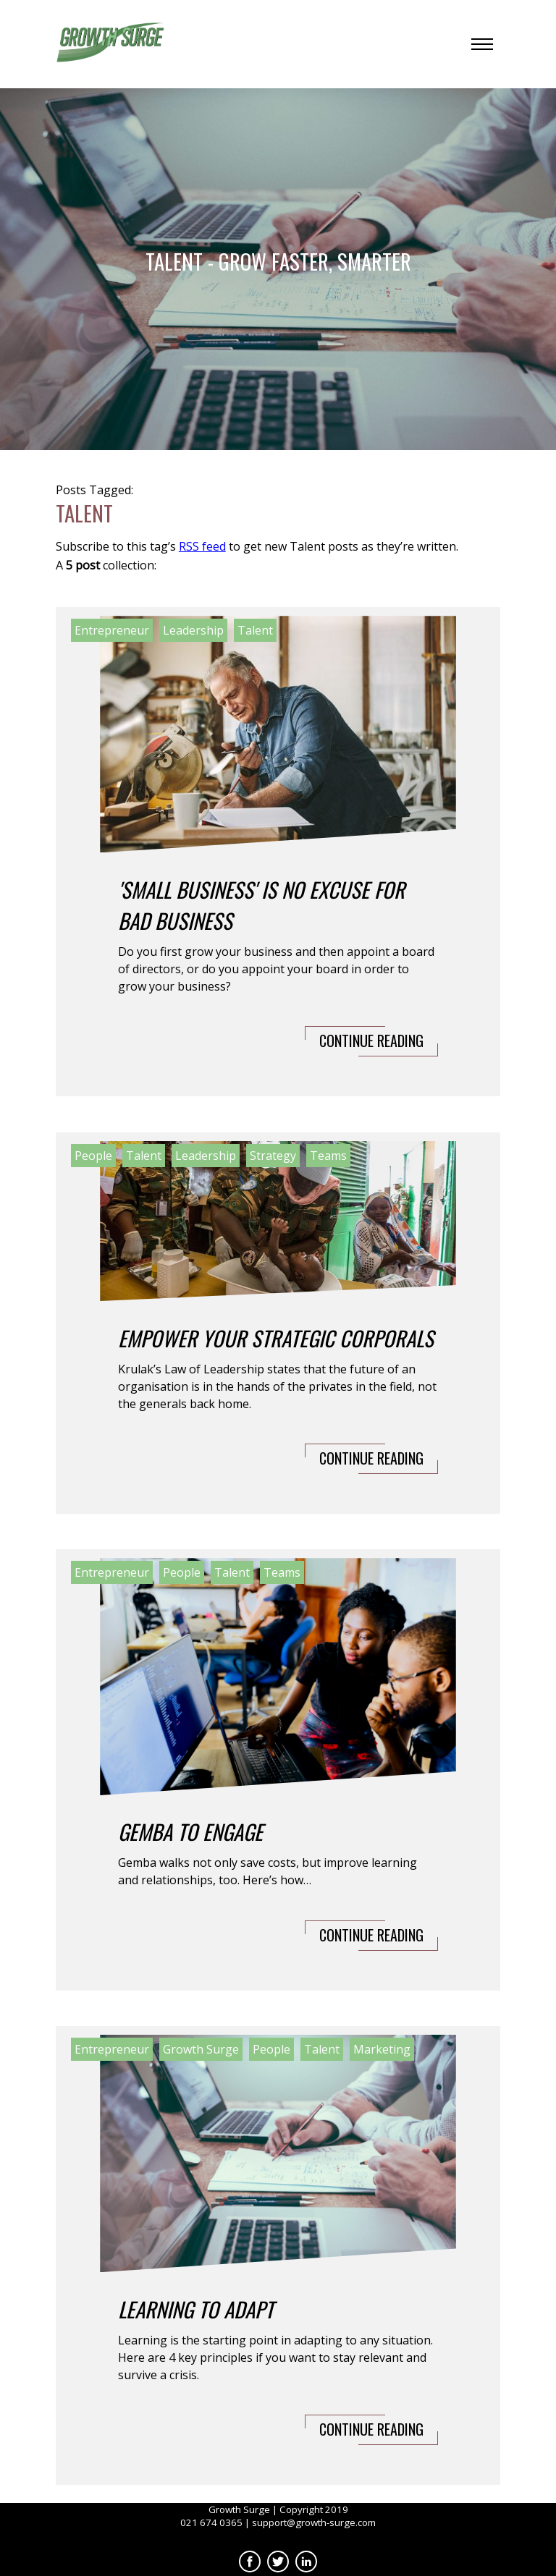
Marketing (381, 2049)
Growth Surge (201, 2049)
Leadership (193, 630)
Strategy (273, 1156)
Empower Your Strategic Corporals (276, 1338)
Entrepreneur (112, 630)
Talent (255, 630)
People (93, 1156)
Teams (328, 1156)
